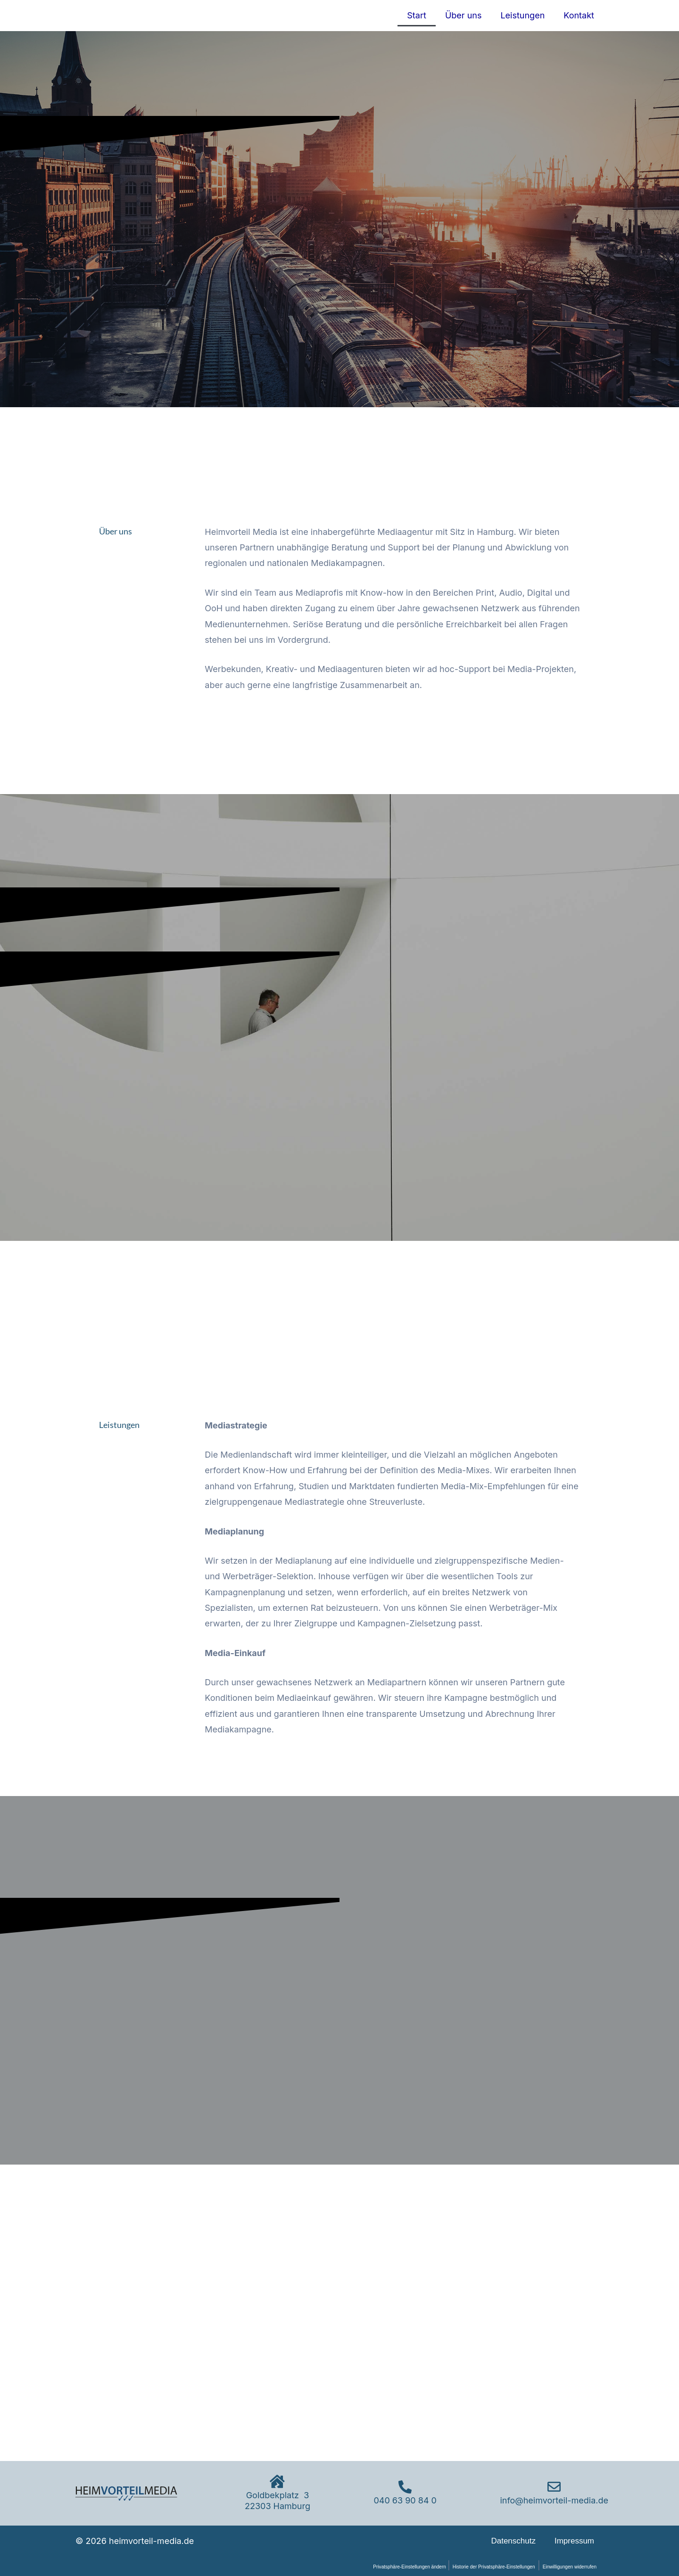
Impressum (574, 2540)
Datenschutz (513, 2540)
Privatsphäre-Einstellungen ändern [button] (398, 2566)
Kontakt (578, 15)
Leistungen (522, 15)
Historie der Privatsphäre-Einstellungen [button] (487, 2566)
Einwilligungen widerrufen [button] (567, 2566)
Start (416, 15)
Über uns (463, 15)
